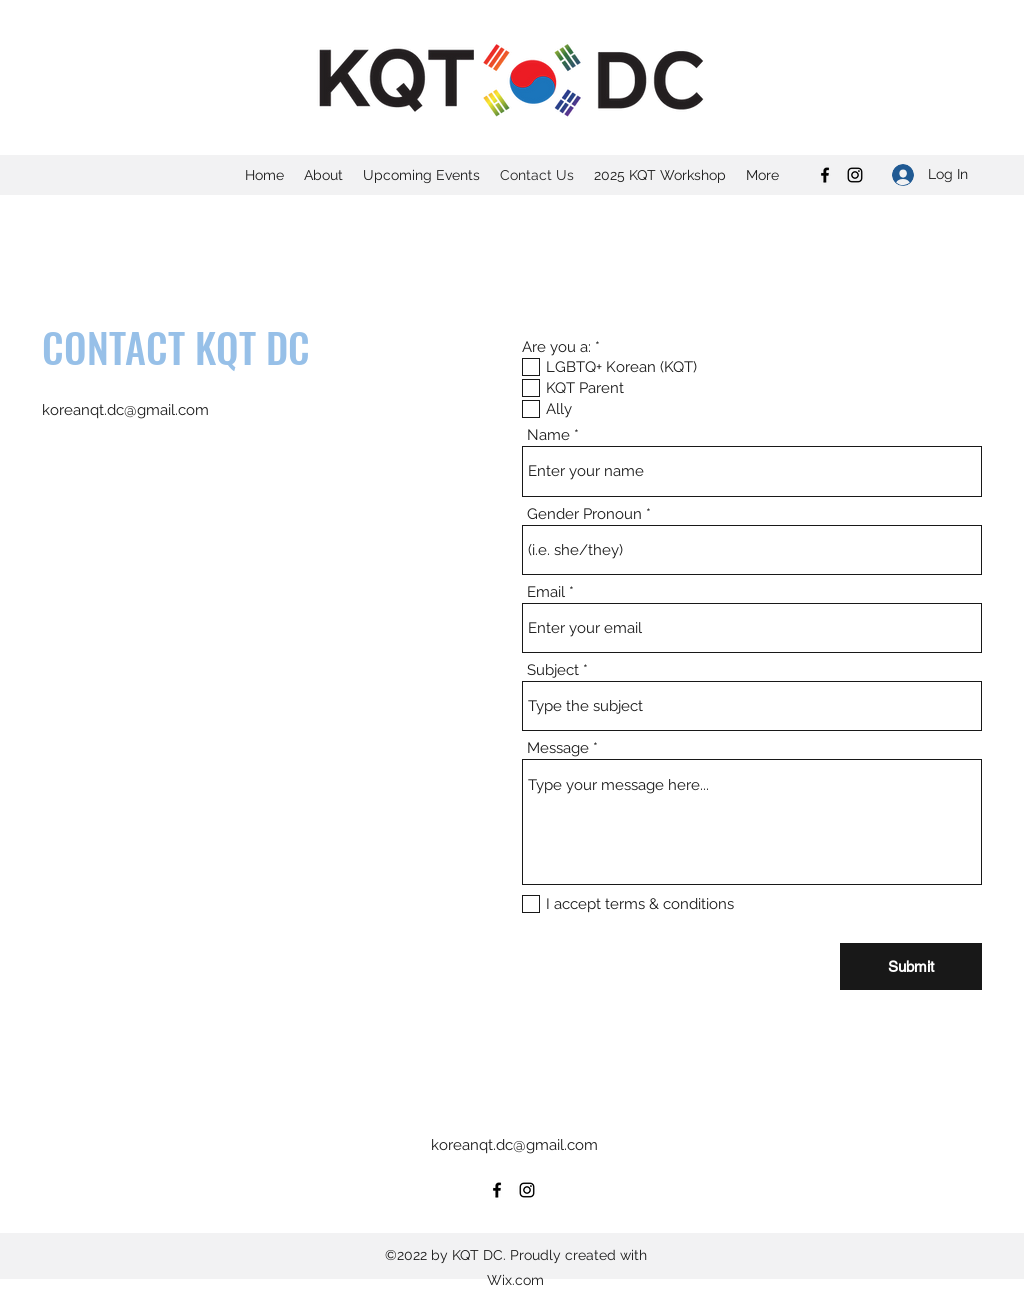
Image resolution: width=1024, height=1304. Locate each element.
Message (558, 748)
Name (548, 435)
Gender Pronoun (584, 514)
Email (546, 592)
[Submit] (911, 966)
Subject (553, 670)
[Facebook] (825, 175)
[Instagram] (855, 175)
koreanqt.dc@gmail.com (125, 410)
